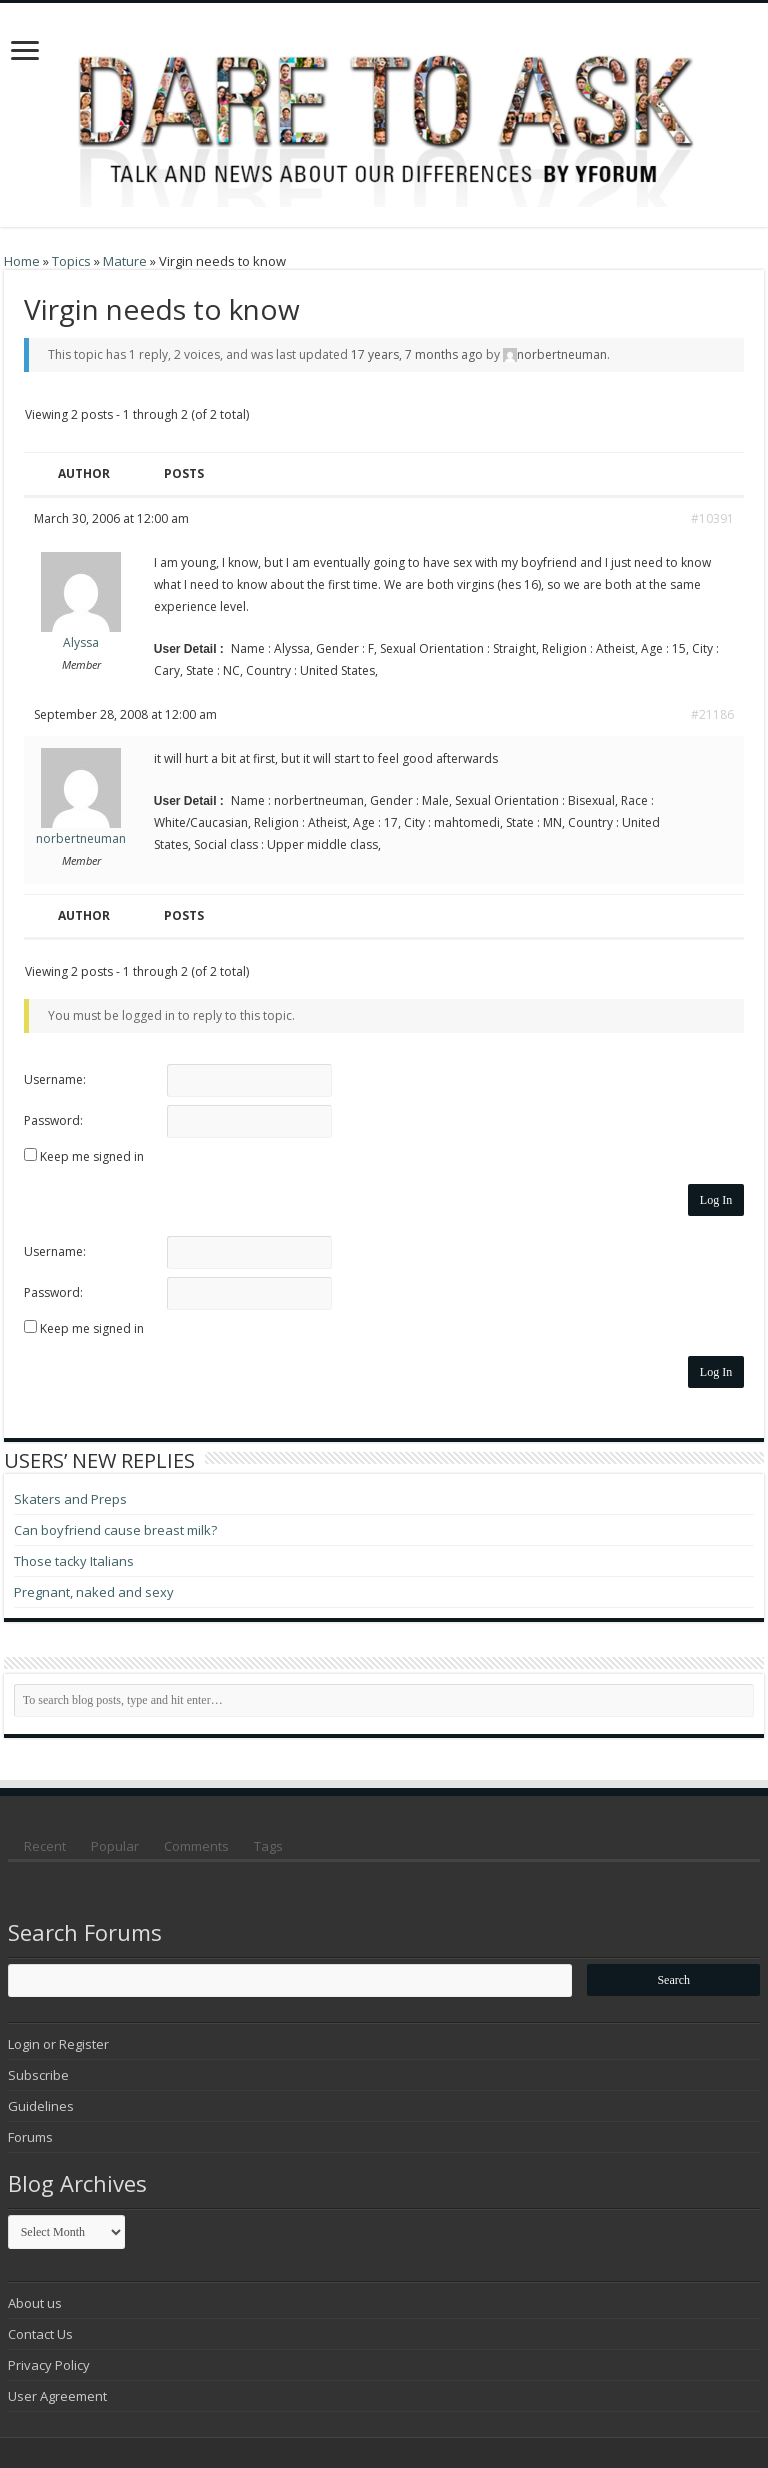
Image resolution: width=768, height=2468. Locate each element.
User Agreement (57, 2396)
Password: (53, 1120)
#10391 (712, 518)
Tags (268, 1846)
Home (22, 261)
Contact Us (40, 2334)
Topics (71, 261)
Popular (115, 1846)
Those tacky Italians (74, 1561)
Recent (45, 1846)
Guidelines (41, 2106)
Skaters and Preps (70, 1499)
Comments (196, 1846)
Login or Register (58, 2044)
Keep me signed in (92, 1156)
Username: (55, 1079)
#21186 (712, 714)
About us (35, 2303)
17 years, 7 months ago (417, 354)
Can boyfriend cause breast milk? (115, 1530)
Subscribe (38, 2075)
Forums (30, 2137)
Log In (716, 1200)
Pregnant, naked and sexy (94, 1592)
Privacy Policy (49, 2365)
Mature (125, 261)
